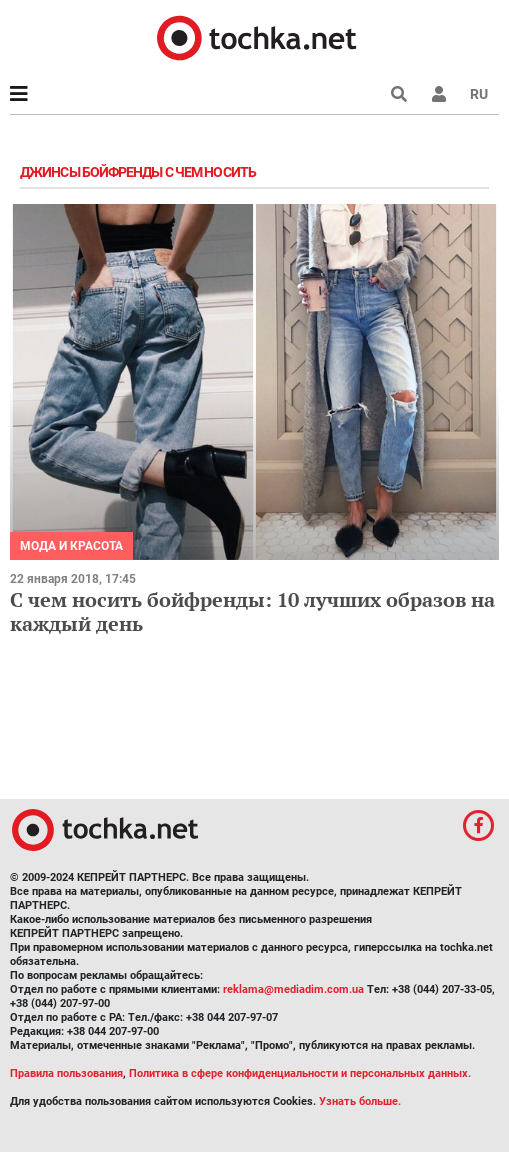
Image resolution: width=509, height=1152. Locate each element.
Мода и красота (71, 546)
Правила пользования (66, 1073)
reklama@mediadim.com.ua (293, 989)
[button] (439, 94)
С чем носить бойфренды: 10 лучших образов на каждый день (252, 611)
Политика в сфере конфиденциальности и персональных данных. (300, 1073)
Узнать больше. (360, 1101)
